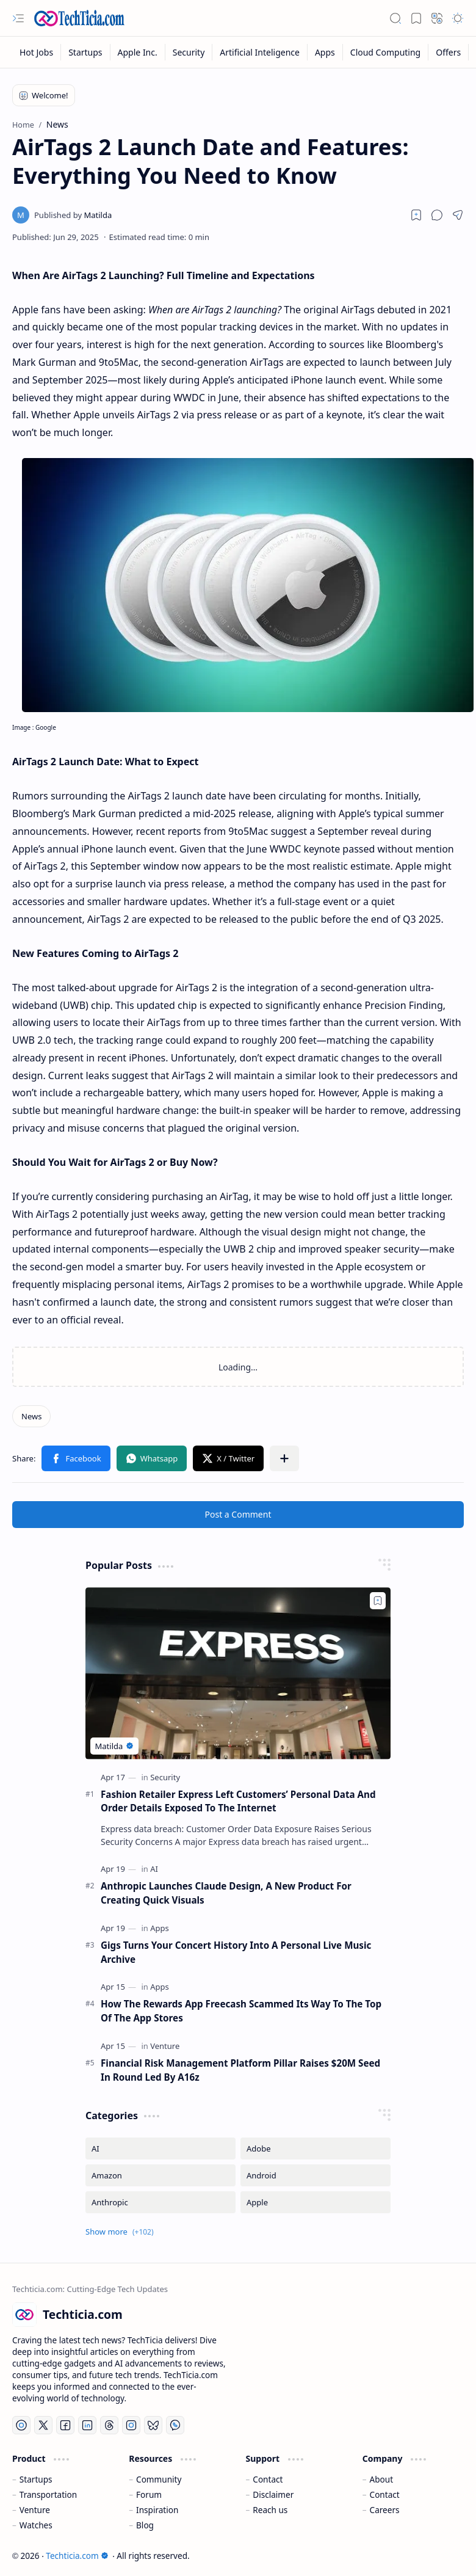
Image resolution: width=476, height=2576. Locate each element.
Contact (268, 2479)
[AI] (154, 1868)
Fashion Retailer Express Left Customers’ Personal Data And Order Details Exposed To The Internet (238, 1801)
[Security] (189, 52)
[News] (31, 1416)
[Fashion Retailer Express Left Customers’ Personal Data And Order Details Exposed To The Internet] (238, 1673)
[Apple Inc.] (137, 52)
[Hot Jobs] (36, 52)
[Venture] (164, 2045)
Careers (385, 2510)
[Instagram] (131, 2425)
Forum (149, 2494)
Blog (145, 2525)
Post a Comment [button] (238, 1514)
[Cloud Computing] (385, 52)
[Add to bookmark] (378, 1600)
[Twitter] (43, 2425)
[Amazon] (160, 2175)
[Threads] (109, 2425)
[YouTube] (21, 2425)
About (382, 2479)
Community (158, 2479)
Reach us (270, 2510)
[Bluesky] (153, 2425)
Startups (36, 2479)
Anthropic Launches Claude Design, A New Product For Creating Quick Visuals (226, 1893)
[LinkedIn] (87, 2425)
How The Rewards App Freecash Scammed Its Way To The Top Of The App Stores (241, 2011)
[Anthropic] (160, 2202)
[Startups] (85, 52)
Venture (35, 2510)
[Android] (315, 2175)
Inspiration (157, 2510)
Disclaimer (273, 2494)
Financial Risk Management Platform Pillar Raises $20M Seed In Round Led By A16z (240, 2070)
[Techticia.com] (79, 18)
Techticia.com (77, 2555)
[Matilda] (73, 214)
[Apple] (315, 2202)
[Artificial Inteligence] (260, 52)
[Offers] (448, 52)
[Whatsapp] (175, 2425)
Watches (36, 2525)
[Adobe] (315, 2148)
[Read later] (416, 215)
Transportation (48, 2494)
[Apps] (325, 52)
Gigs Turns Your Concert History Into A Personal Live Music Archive (236, 1952)
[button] (18, 18)
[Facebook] (65, 2425)
